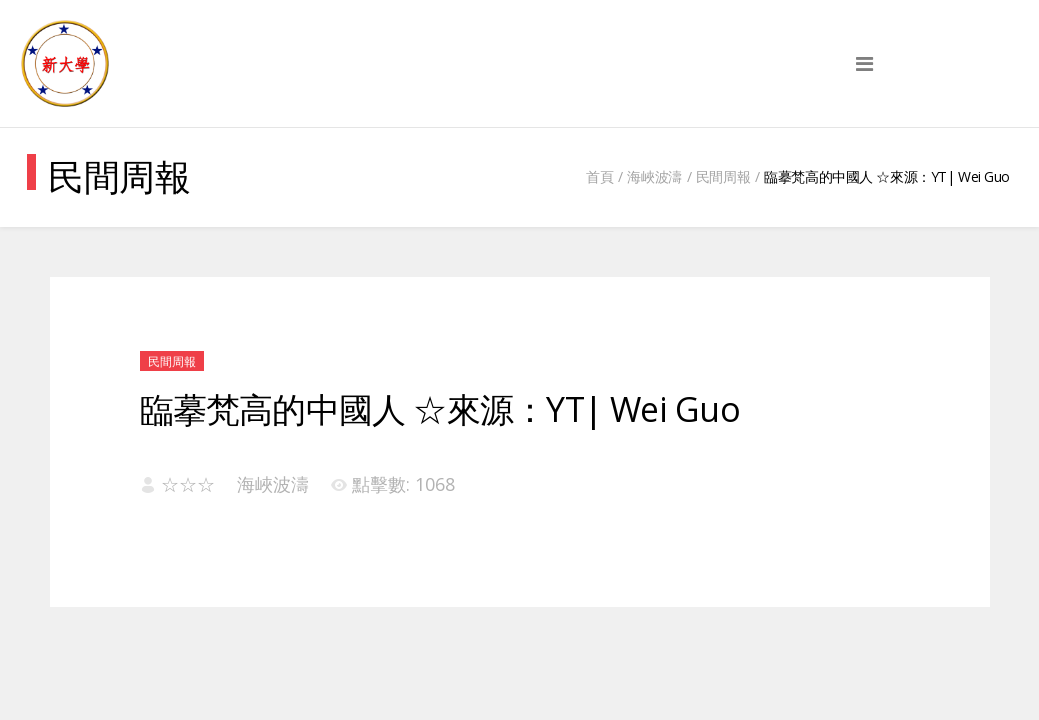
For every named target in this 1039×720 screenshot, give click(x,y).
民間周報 (723, 176)
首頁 (599, 176)
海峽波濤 (654, 176)
